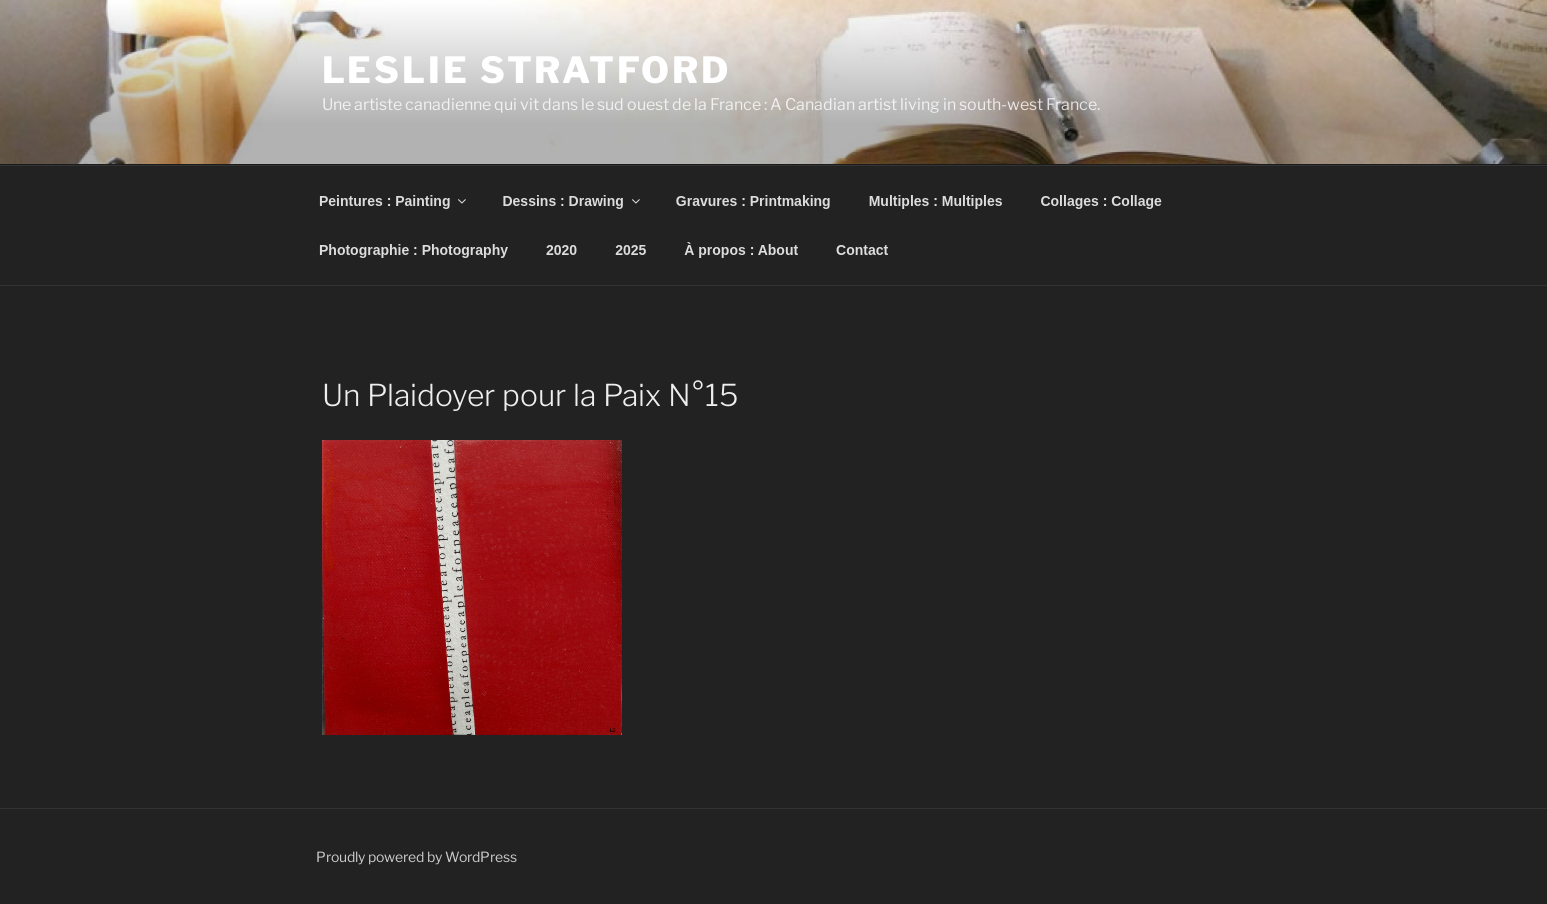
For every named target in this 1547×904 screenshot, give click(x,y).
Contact (862, 250)
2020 (561, 250)
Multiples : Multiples (936, 201)
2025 (630, 250)
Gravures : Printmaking (753, 201)
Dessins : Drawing (572, 201)
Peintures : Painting (394, 201)
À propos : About (741, 250)
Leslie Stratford (526, 70)
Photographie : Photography (413, 250)
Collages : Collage (1100, 201)
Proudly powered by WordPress (416, 856)
